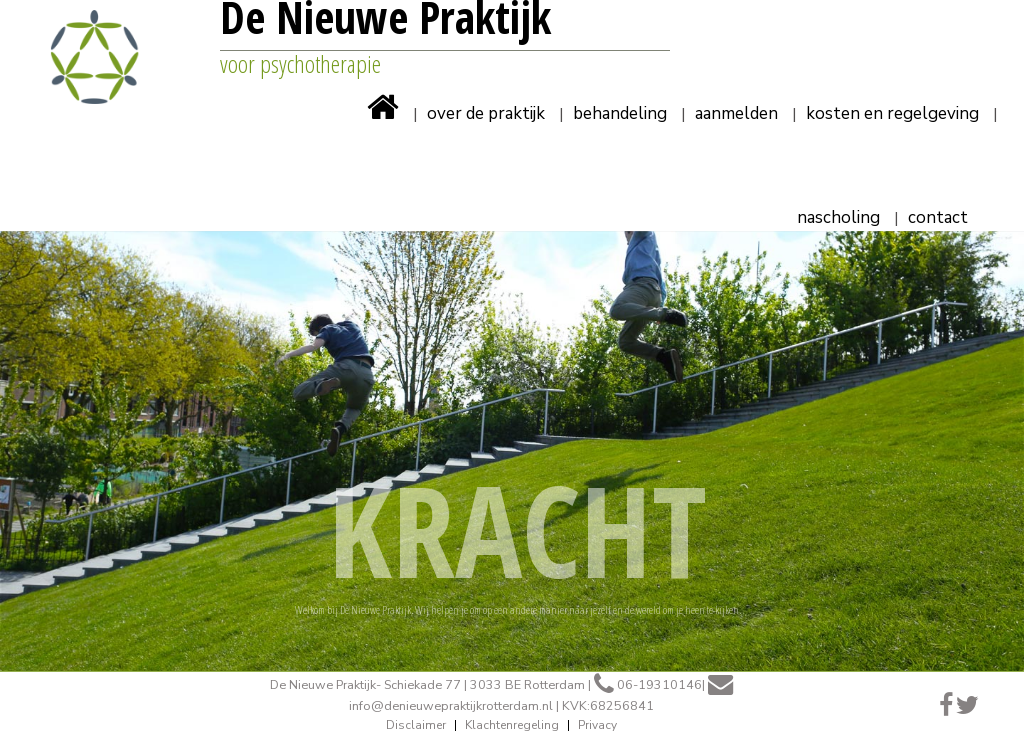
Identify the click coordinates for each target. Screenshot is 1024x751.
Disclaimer (416, 725)
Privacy (597, 725)
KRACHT (517, 529)
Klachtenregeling (512, 725)
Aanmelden (736, 115)
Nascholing (838, 219)
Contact (938, 219)
